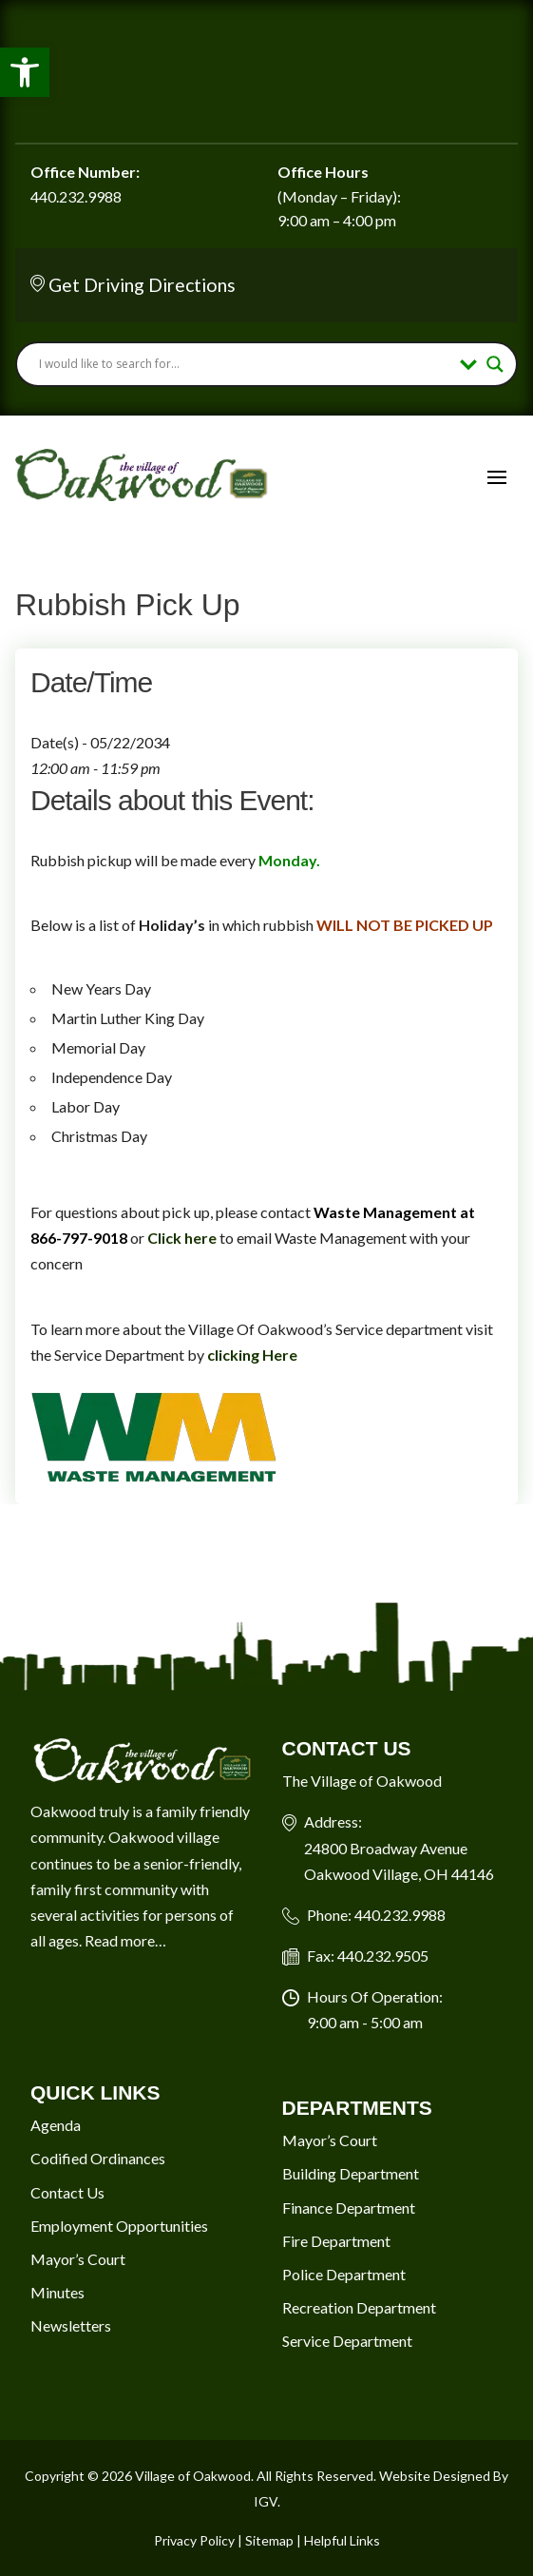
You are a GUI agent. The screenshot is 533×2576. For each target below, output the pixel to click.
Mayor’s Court (77, 2259)
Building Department (350, 2173)
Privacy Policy (194, 2540)
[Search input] (244, 364)
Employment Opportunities (119, 2226)
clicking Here (252, 1355)
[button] (24, 72)
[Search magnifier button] (495, 364)
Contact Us (67, 2192)
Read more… (125, 1940)
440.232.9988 (76, 196)
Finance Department (348, 2207)
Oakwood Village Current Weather (266, 71)
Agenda (55, 2125)
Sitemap (269, 2540)
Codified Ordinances (97, 2158)
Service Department (347, 2341)
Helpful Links (342, 2540)
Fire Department (336, 2241)
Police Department (344, 2274)
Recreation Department (359, 2307)
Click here (182, 1238)
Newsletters (70, 2325)
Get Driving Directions (142, 285)
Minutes (57, 2292)
